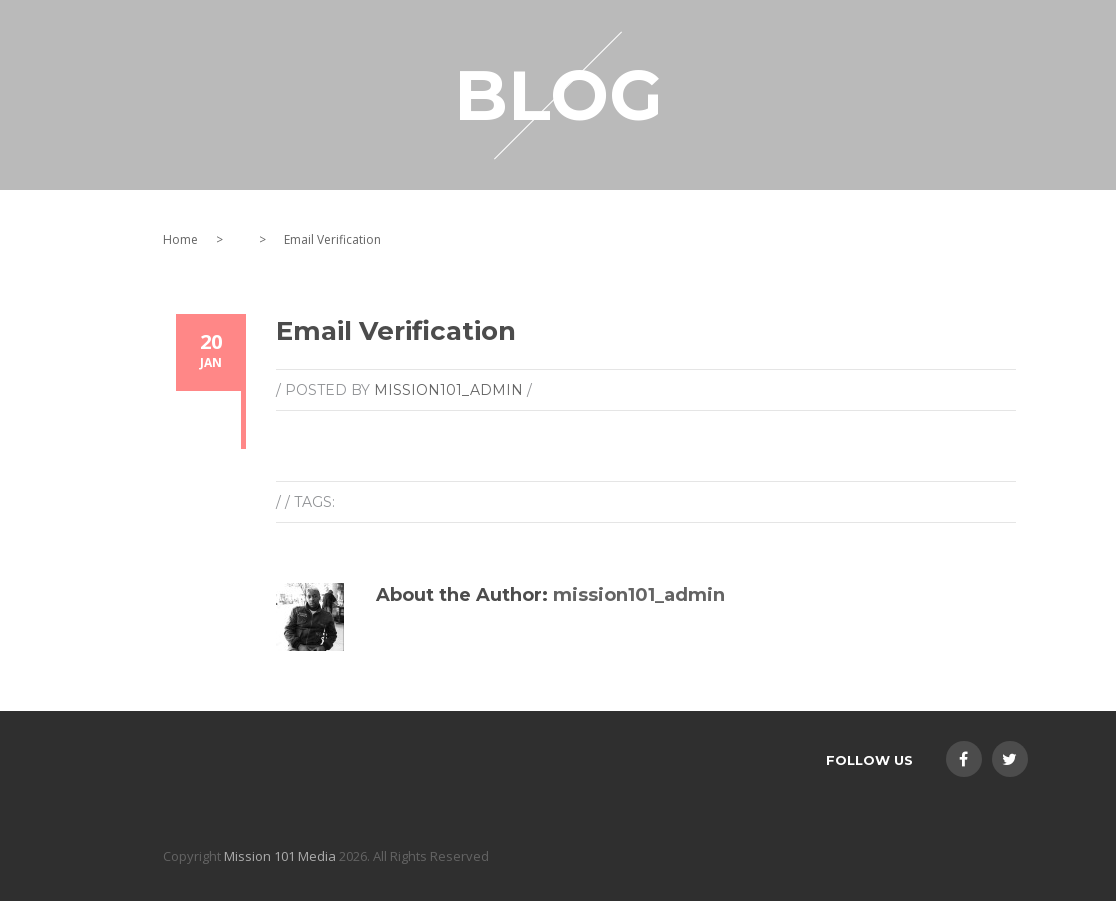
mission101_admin (448, 390)
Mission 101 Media (280, 856)
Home (180, 239)
